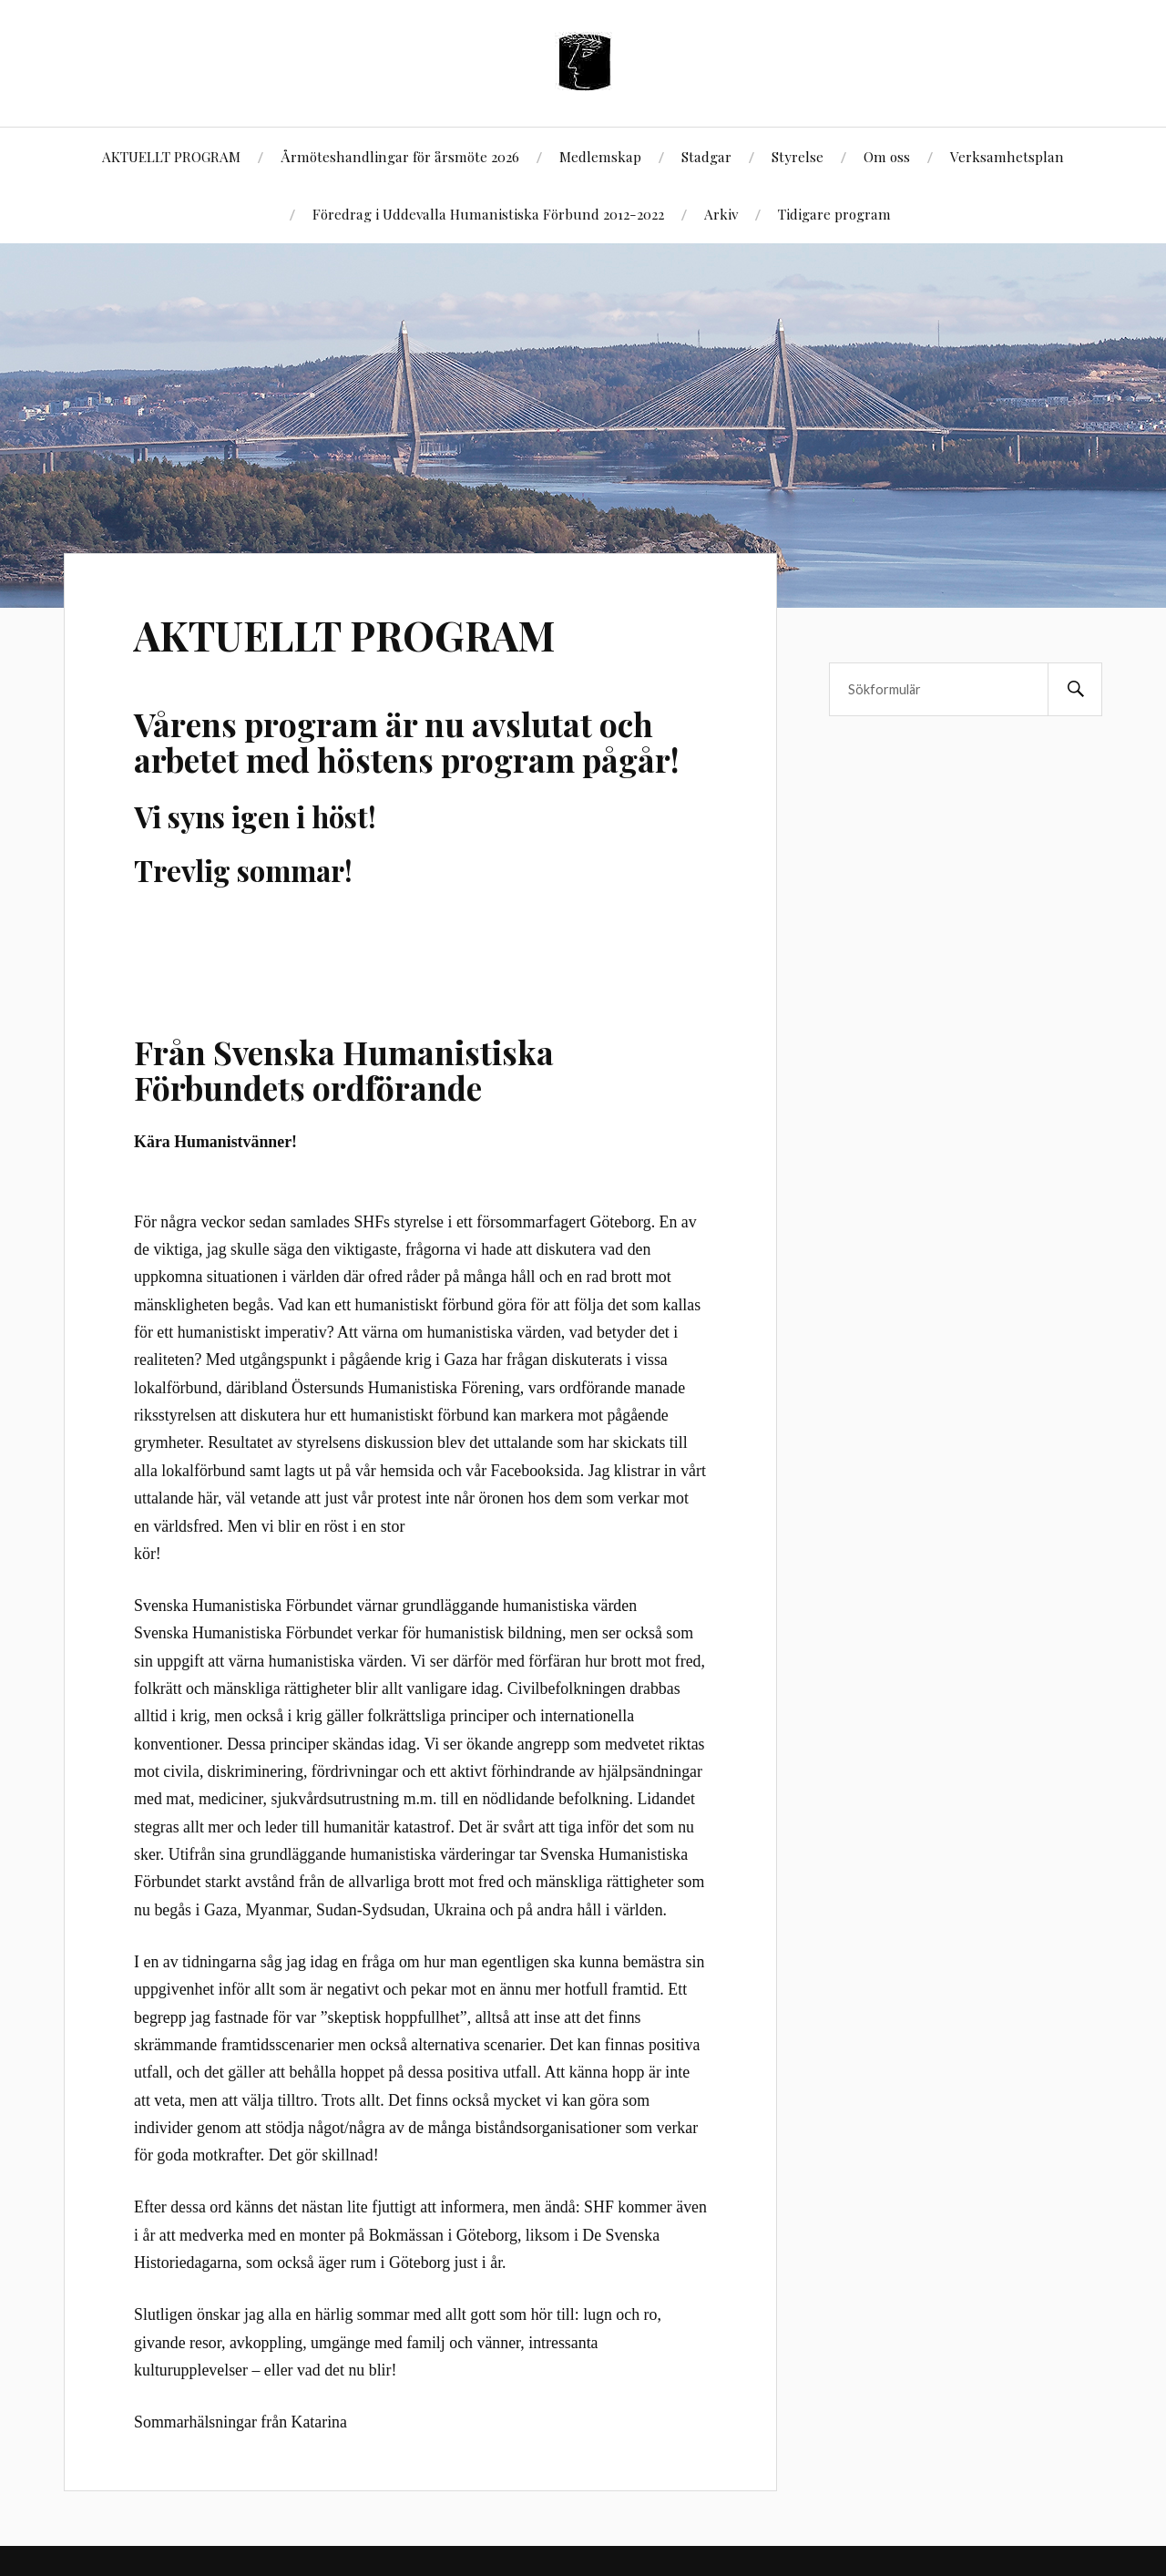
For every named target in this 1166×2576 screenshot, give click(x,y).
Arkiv (721, 213)
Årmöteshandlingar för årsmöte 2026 (400, 156)
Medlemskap (600, 156)
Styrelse (797, 156)
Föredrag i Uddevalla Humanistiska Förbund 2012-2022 (488, 213)
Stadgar (706, 156)
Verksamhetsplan (1007, 156)
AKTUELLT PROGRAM (171, 156)
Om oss (887, 156)
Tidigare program (834, 213)
